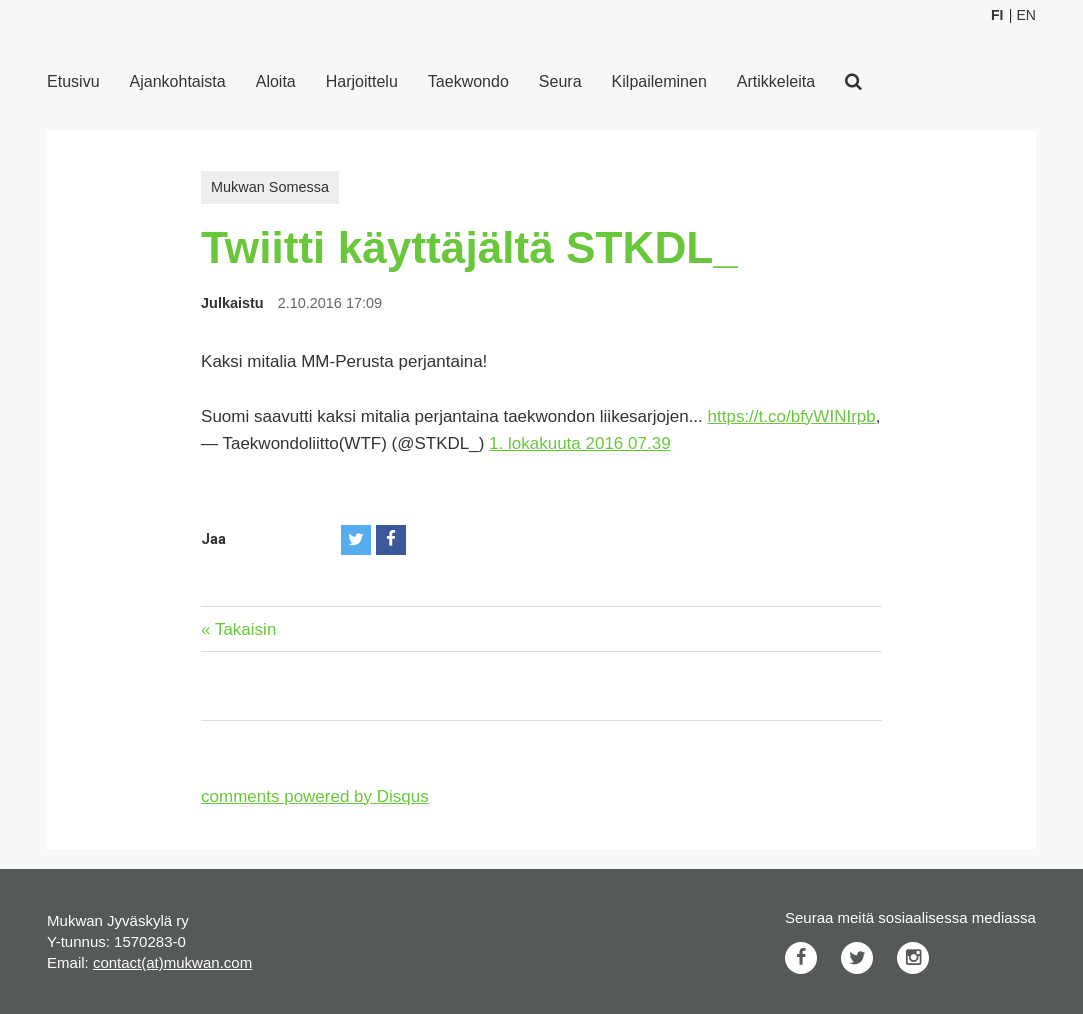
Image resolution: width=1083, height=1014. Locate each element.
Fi (997, 15)
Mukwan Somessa (270, 187)
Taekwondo (468, 81)
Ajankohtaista (178, 81)
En (1025, 15)
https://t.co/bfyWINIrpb (792, 416)
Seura (560, 81)
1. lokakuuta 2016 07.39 (579, 443)
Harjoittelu (362, 81)
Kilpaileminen (659, 81)
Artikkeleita (776, 81)
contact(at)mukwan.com (172, 962)
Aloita (276, 81)
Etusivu (73, 81)
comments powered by (315, 796)
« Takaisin (238, 629)
